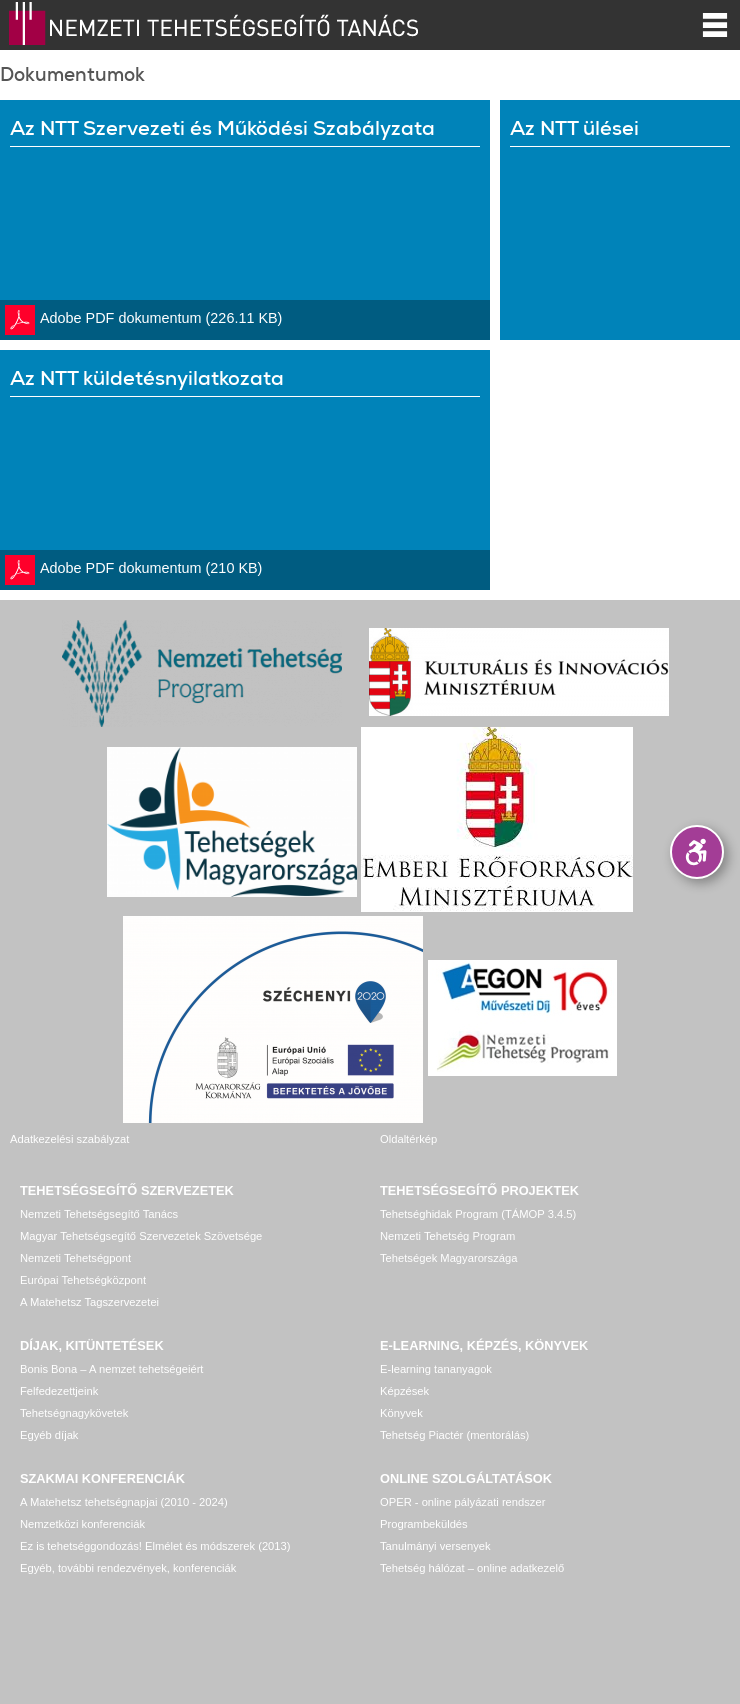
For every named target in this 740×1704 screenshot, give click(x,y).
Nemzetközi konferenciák (82, 1524)
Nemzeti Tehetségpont (75, 1258)
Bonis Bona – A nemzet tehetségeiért (111, 1369)
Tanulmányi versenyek (435, 1546)
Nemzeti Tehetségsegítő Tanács (99, 1214)
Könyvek (401, 1413)
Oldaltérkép (408, 1139)
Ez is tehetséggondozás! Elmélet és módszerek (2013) (155, 1546)
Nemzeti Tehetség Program (447, 1236)
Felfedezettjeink (59, 1391)
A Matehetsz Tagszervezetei (89, 1302)
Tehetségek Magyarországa (448, 1258)
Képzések (404, 1391)
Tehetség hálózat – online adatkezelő (472, 1568)
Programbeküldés (424, 1524)
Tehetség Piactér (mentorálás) (454, 1435)
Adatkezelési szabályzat (69, 1139)
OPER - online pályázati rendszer (462, 1502)
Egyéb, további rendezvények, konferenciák (128, 1568)
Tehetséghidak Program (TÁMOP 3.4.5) (478, 1214)
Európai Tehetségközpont (83, 1280)
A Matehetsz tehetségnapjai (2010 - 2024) (124, 1502)
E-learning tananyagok (436, 1369)
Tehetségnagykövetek (74, 1413)
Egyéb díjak (49, 1435)
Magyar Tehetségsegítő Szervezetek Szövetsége (141, 1236)
